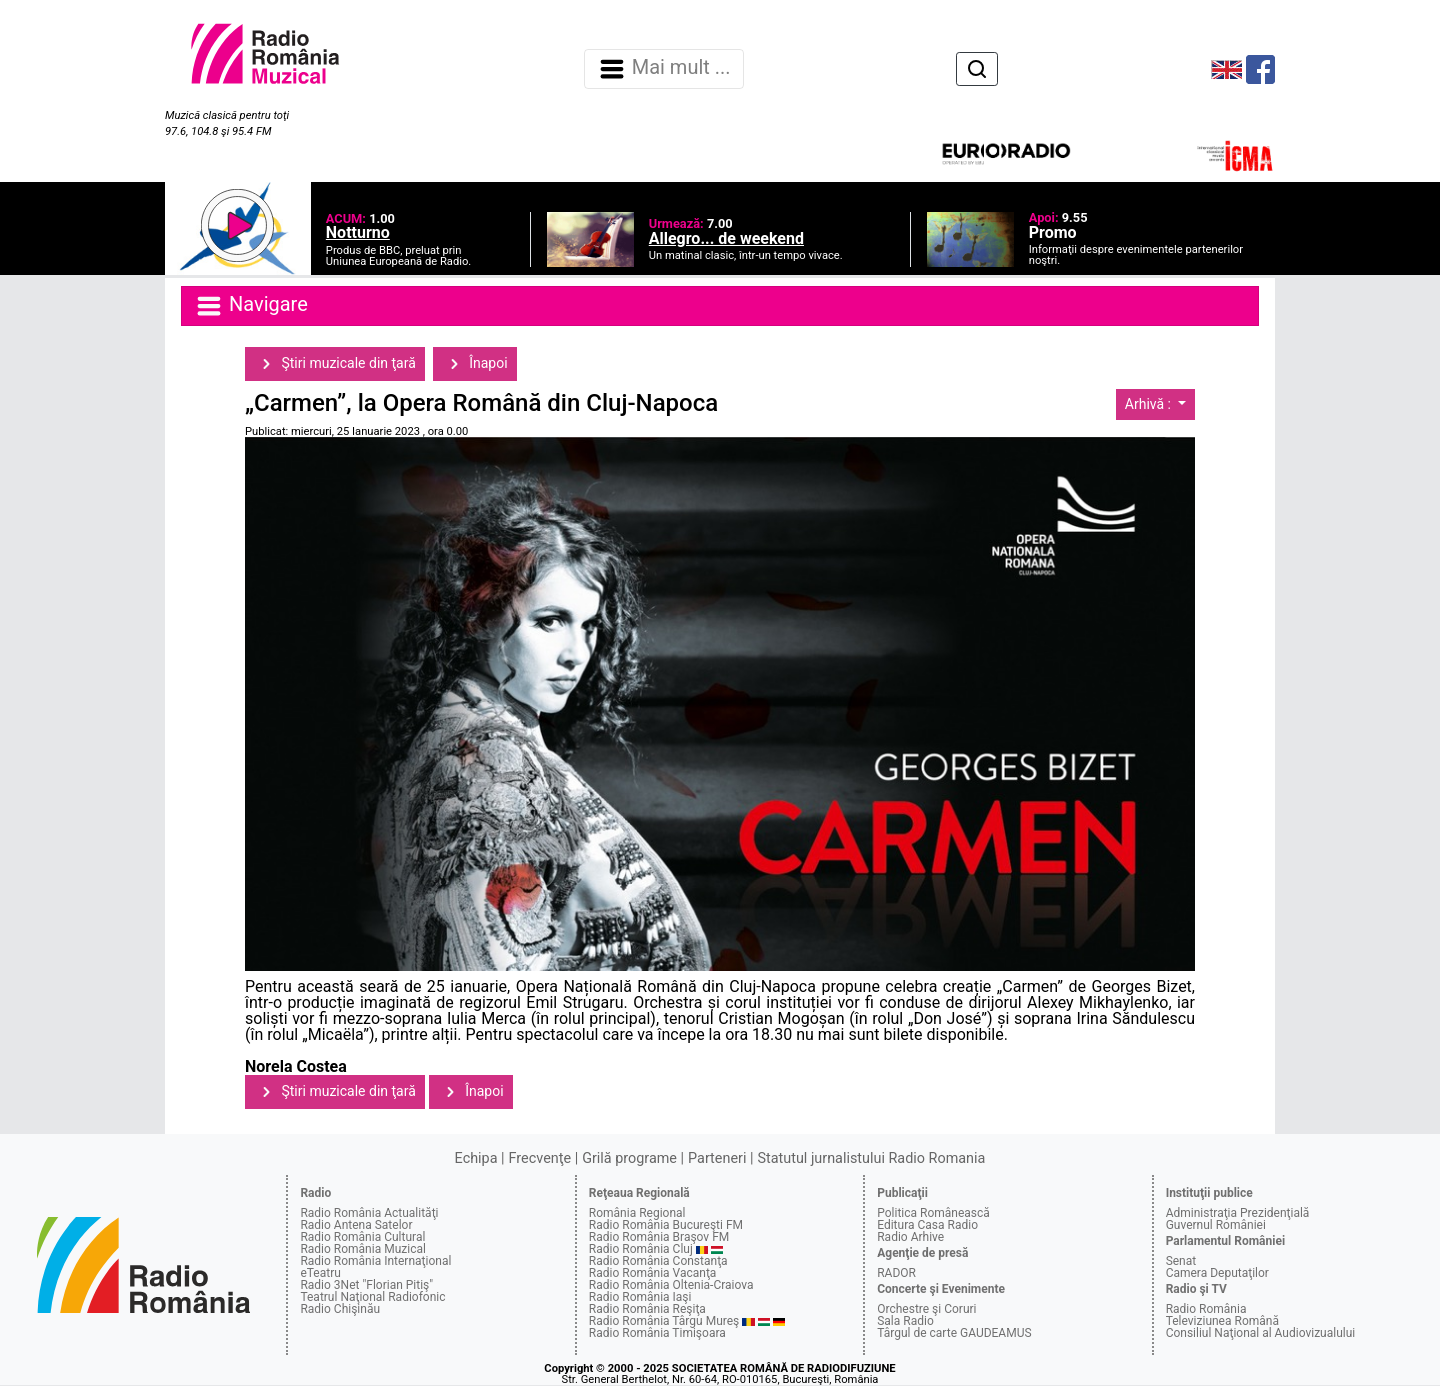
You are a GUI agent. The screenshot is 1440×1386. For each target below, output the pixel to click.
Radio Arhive (910, 1237)
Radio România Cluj (641, 1249)
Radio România (1206, 1309)
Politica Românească (933, 1213)
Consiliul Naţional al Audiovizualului (1261, 1333)
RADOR (896, 1273)
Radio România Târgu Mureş (664, 1321)
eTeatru (320, 1273)
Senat (1181, 1261)
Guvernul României (1216, 1225)
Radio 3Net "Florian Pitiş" (366, 1285)
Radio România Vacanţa (653, 1273)
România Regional (637, 1213)
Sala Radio (905, 1321)
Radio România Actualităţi (369, 1213)
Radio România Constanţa (658, 1261)
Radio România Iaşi (640, 1297)
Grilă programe (629, 1158)
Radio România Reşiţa (647, 1309)
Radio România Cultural (362, 1237)
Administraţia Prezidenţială (1238, 1213)
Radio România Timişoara (657, 1333)
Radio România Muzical (362, 1249)
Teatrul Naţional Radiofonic (372, 1297)
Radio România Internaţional (375, 1261)
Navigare (251, 306)
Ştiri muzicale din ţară (335, 364)
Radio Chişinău (340, 1309)
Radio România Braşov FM (659, 1237)
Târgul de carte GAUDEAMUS (954, 1333)
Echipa (476, 1158)
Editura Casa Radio (927, 1225)
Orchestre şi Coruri (926, 1309)
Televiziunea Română (1222, 1321)
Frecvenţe (540, 1158)
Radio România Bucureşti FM (666, 1225)
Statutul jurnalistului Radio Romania (871, 1158)
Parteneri (717, 1158)
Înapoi (475, 364)
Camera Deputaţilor (1217, 1273)
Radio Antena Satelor (356, 1225)
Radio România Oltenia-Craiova (671, 1285)
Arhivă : (1150, 404)
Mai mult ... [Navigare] (664, 69)
